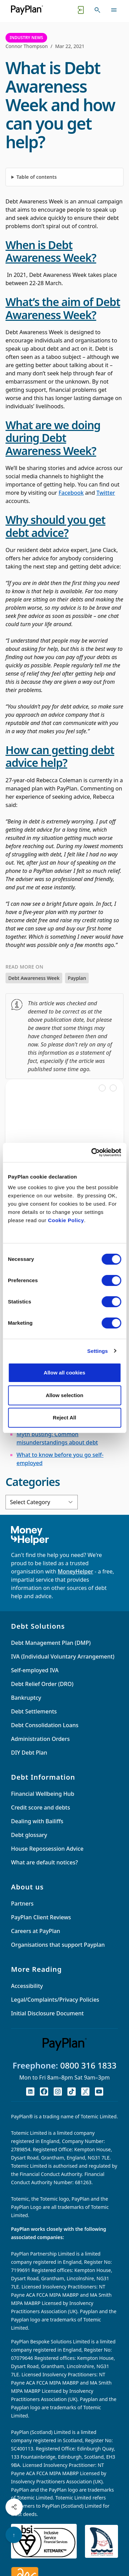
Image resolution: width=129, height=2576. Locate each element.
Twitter (105, 492)
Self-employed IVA (34, 1670)
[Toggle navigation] (114, 10)
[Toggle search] (97, 10)
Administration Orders (40, 1739)
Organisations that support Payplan (58, 1944)
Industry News (26, 37)
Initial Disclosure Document (47, 2013)
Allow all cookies (64, 1372)
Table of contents (37, 177)
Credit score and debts (40, 1807)
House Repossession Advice (47, 1848)
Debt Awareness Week (34, 978)
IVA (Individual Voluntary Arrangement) (63, 1656)
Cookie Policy (66, 1220)
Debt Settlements (34, 1711)
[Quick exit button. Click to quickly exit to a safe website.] (81, 10)
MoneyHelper (75, 1571)
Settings (97, 1351)
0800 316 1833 (88, 2065)
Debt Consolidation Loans (44, 1725)
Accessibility (27, 1986)
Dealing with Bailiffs (37, 1821)
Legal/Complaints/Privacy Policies (55, 1999)
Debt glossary (29, 1835)
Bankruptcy (26, 1697)
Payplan (77, 978)
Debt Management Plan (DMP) (50, 1643)
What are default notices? (44, 1862)
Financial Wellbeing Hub (42, 1794)
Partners (22, 1903)
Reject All (64, 1417)
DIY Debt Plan (29, 1752)
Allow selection (64, 1395)
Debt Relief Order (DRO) (42, 1684)
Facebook (71, 492)
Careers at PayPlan (35, 1931)
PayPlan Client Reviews (41, 1917)
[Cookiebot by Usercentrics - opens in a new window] (92, 1152)
